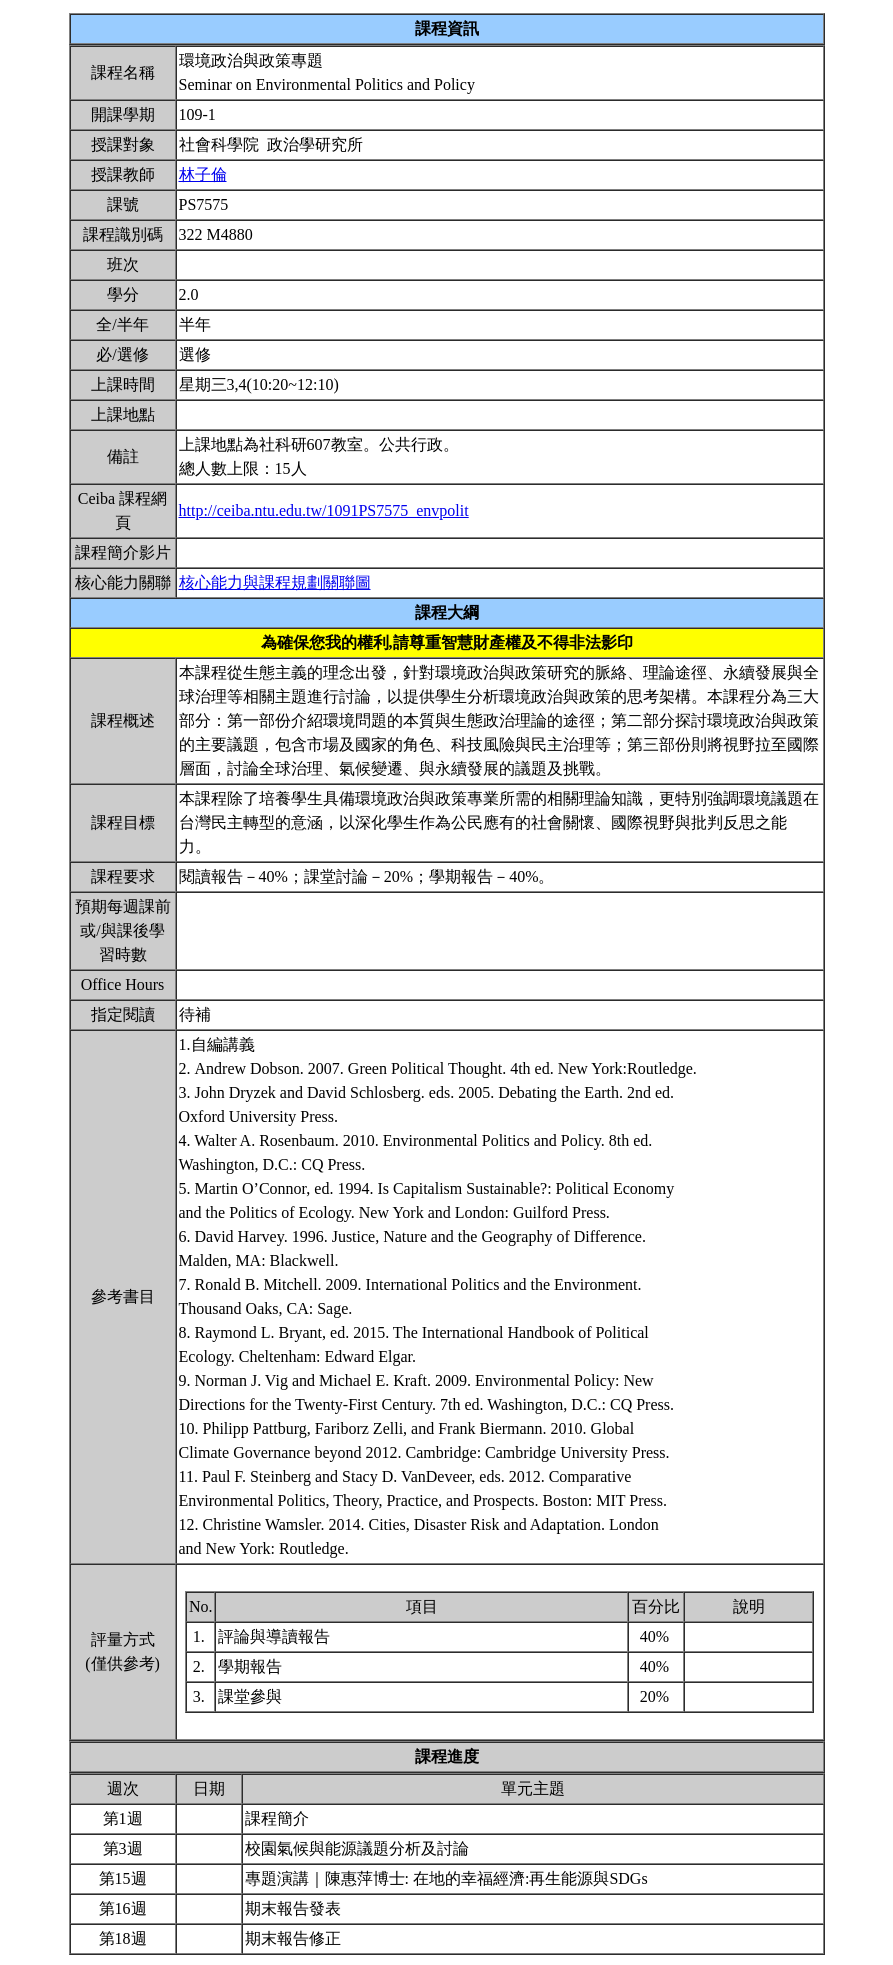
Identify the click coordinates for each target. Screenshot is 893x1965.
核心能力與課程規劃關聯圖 (275, 582)
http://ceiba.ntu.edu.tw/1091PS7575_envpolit (324, 510)
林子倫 (203, 174)
